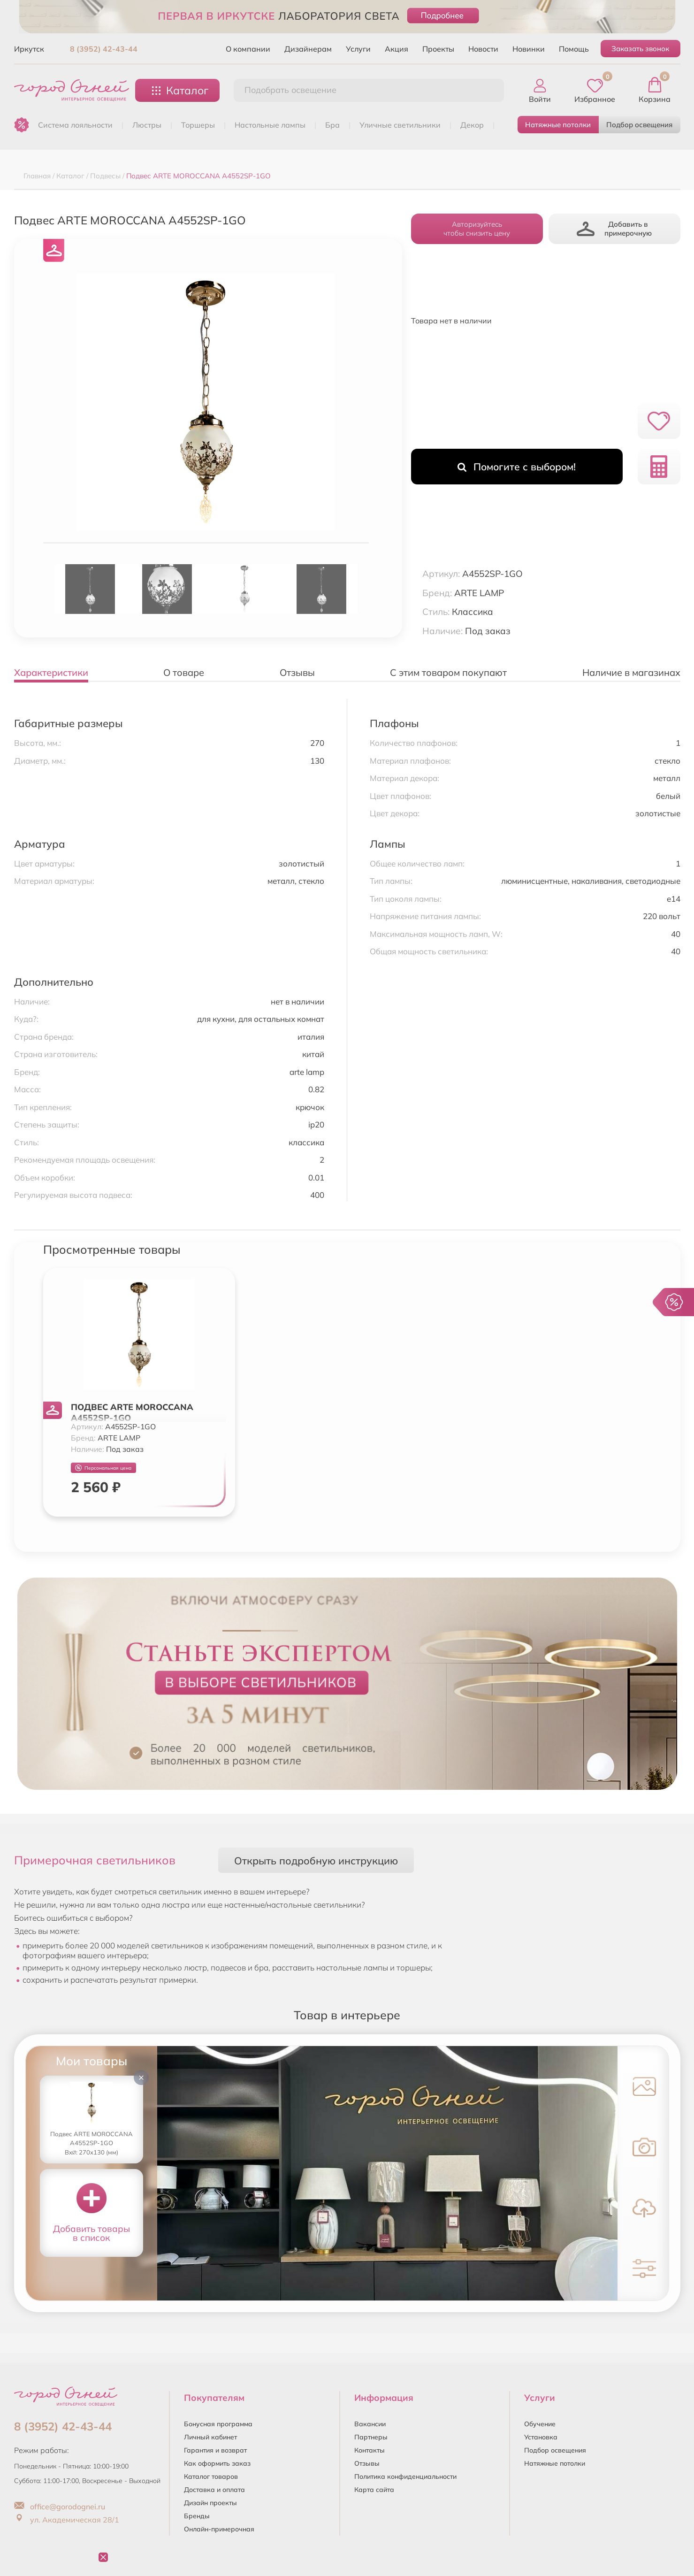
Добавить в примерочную (614, 229)
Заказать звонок (640, 48)
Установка (540, 2437)
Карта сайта (374, 2489)
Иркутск (29, 49)
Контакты (369, 2450)
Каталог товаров (211, 2476)
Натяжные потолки (558, 124)
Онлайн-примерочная (219, 2529)
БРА (332, 125)
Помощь (574, 49)
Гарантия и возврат (215, 2450)
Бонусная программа (218, 2424)
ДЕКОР (472, 125)
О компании (248, 49)
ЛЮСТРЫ (146, 125)
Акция (396, 49)
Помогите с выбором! (517, 466)
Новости (483, 49)
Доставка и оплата (214, 2489)
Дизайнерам (308, 49)
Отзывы (367, 2463)
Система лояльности (75, 125)
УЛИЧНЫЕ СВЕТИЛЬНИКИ (400, 125)
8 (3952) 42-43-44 (103, 49)
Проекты (438, 49)
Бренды (197, 2516)
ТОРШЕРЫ (198, 125)
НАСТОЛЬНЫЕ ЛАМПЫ (270, 125)
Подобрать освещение (290, 89)
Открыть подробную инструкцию (316, 1860)
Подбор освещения (639, 124)
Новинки (528, 49)
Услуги (358, 49)
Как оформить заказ (217, 2463)
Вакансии (370, 2424)
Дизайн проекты (210, 2503)
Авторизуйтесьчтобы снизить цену (476, 229)
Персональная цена (103, 1468)
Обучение (540, 2424)
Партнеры (371, 2437)
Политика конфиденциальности (405, 2476)
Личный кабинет (210, 2437)
